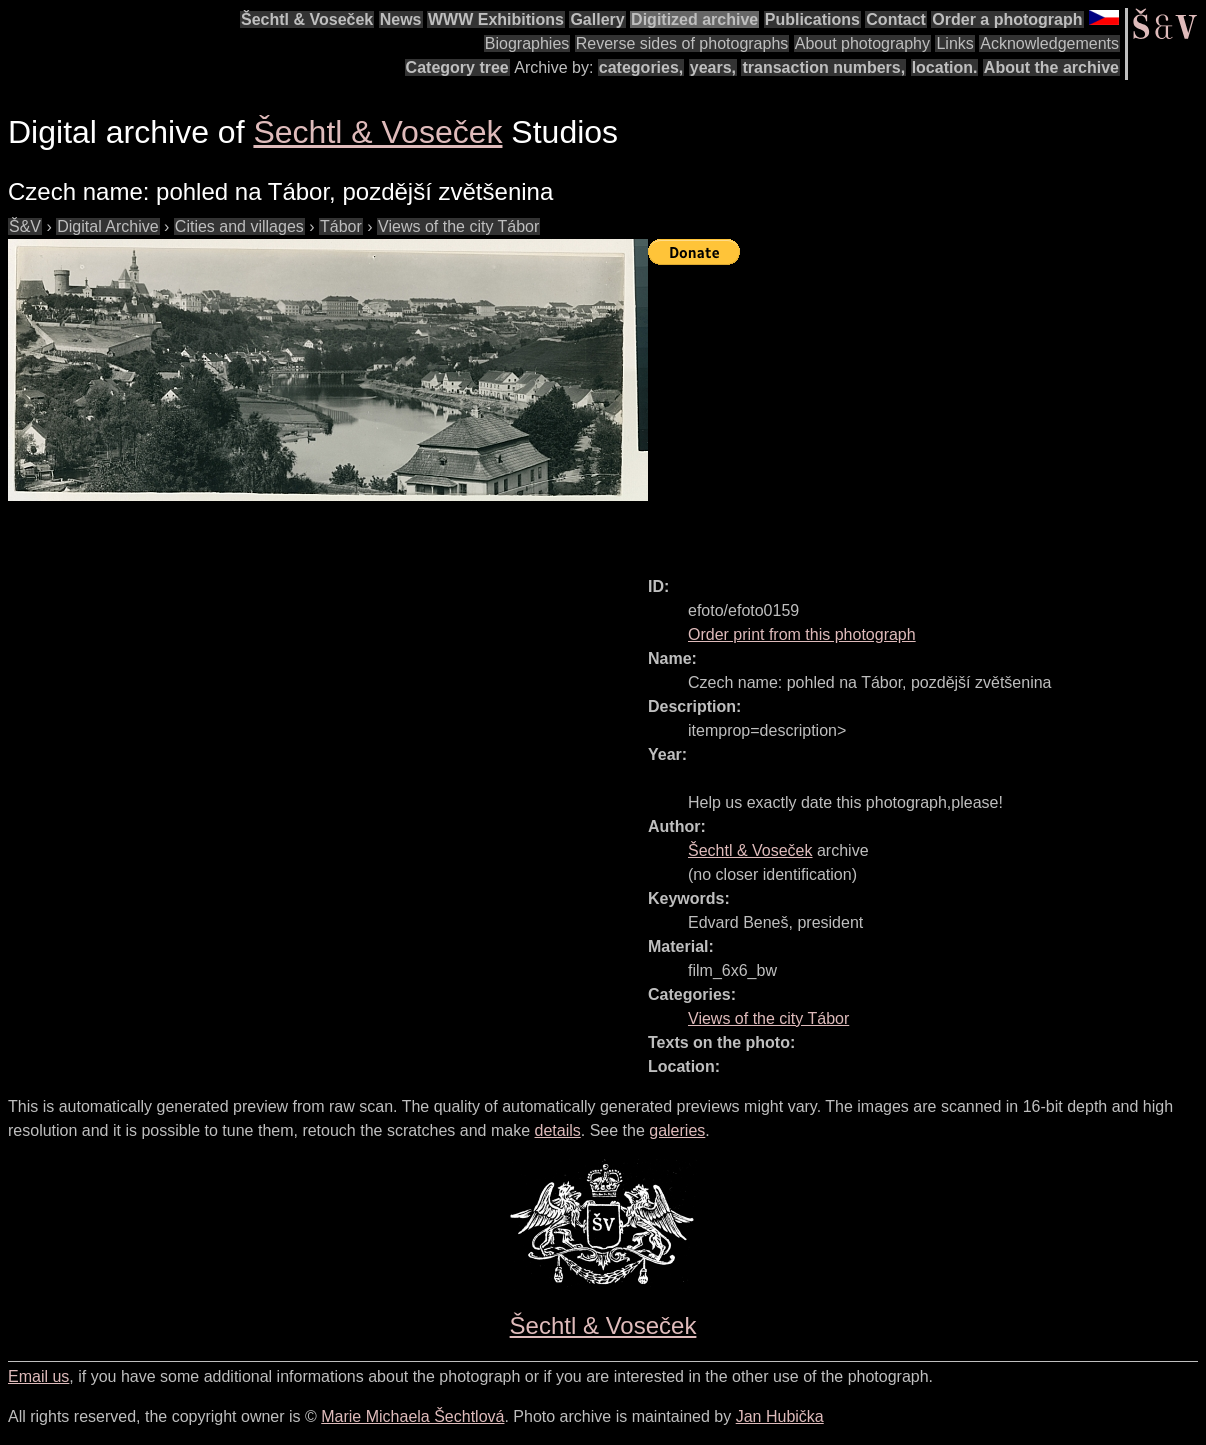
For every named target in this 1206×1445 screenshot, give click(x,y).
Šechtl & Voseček (307, 19)
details (558, 1130)
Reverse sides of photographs (682, 43)
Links (954, 43)
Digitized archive (694, 19)
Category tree (457, 67)
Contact (896, 19)
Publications (812, 19)
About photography (862, 43)
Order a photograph (1007, 19)
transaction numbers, (823, 67)
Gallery (597, 19)
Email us (38, 1376)
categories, (641, 67)
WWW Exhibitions (496, 19)
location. (945, 67)
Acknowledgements (1049, 43)
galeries (677, 1130)
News (401, 19)
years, (713, 67)
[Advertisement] (927, 412)
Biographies (527, 43)
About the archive (1051, 67)
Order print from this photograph (802, 634)
